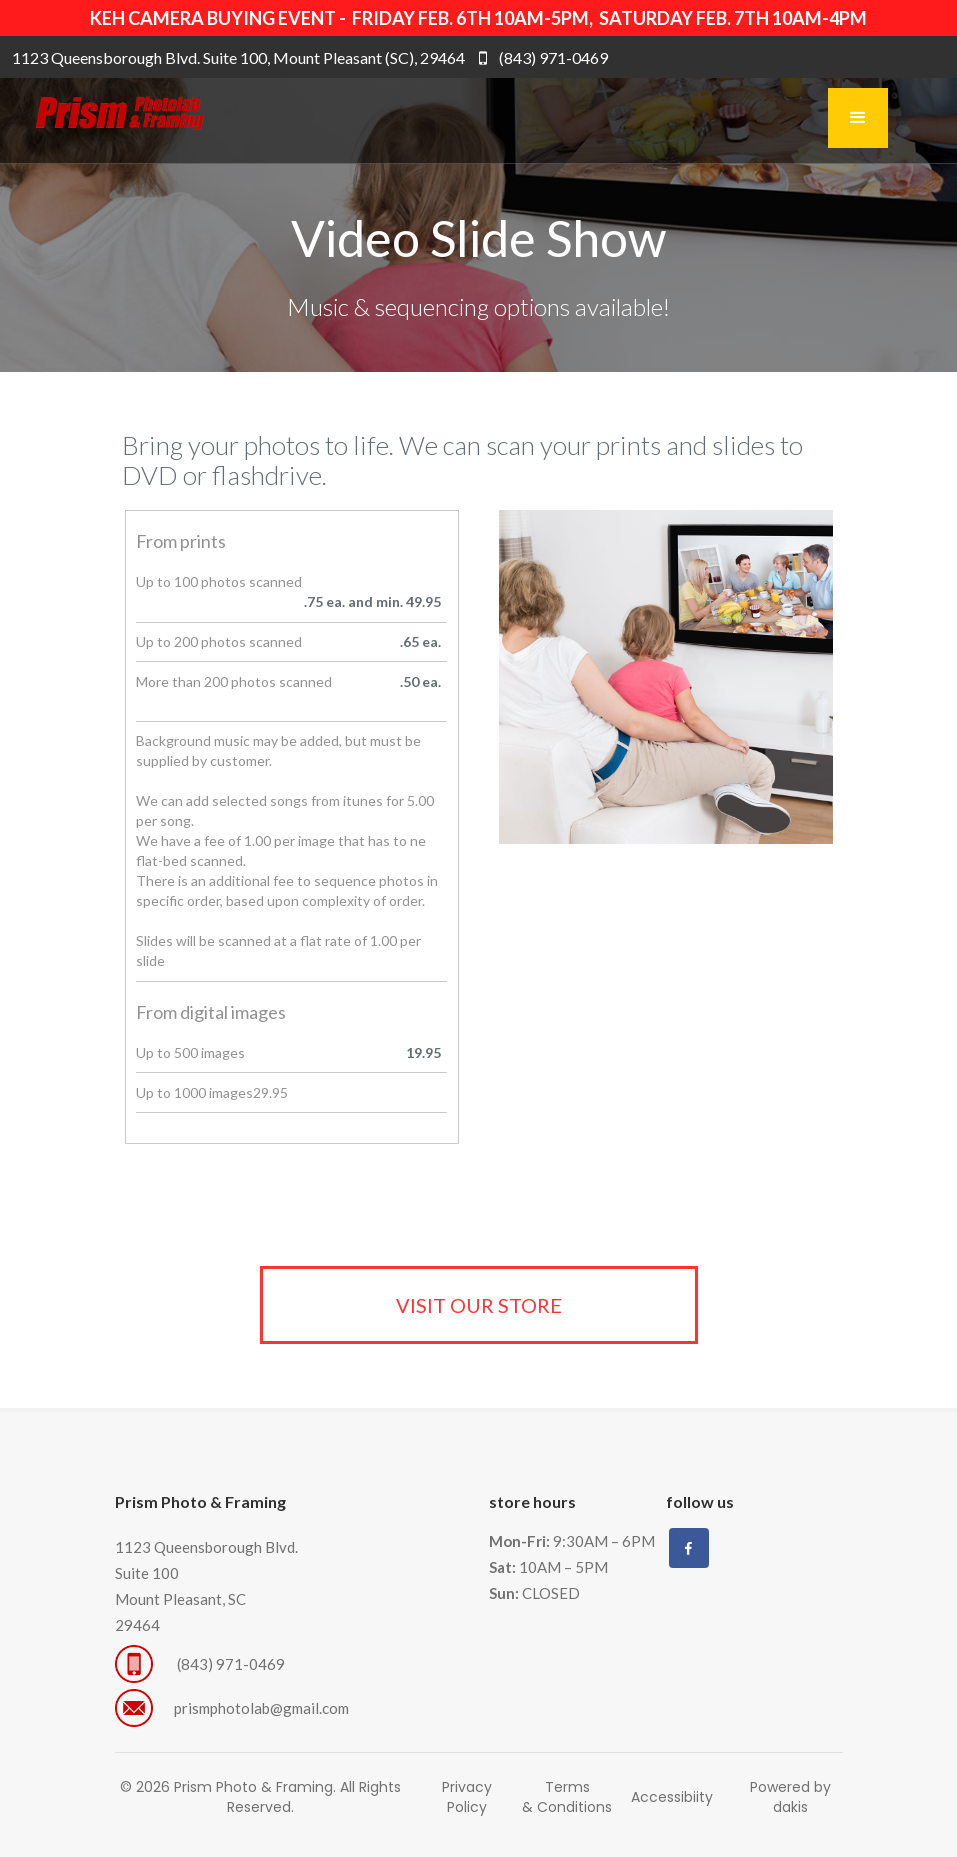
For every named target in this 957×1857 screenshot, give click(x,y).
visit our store (479, 1305)
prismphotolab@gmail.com (261, 1708)
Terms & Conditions (567, 1797)
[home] (103, 118)
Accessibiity (672, 1797)
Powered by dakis (790, 1797)
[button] (858, 118)
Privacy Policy (467, 1797)
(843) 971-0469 (232, 1664)
